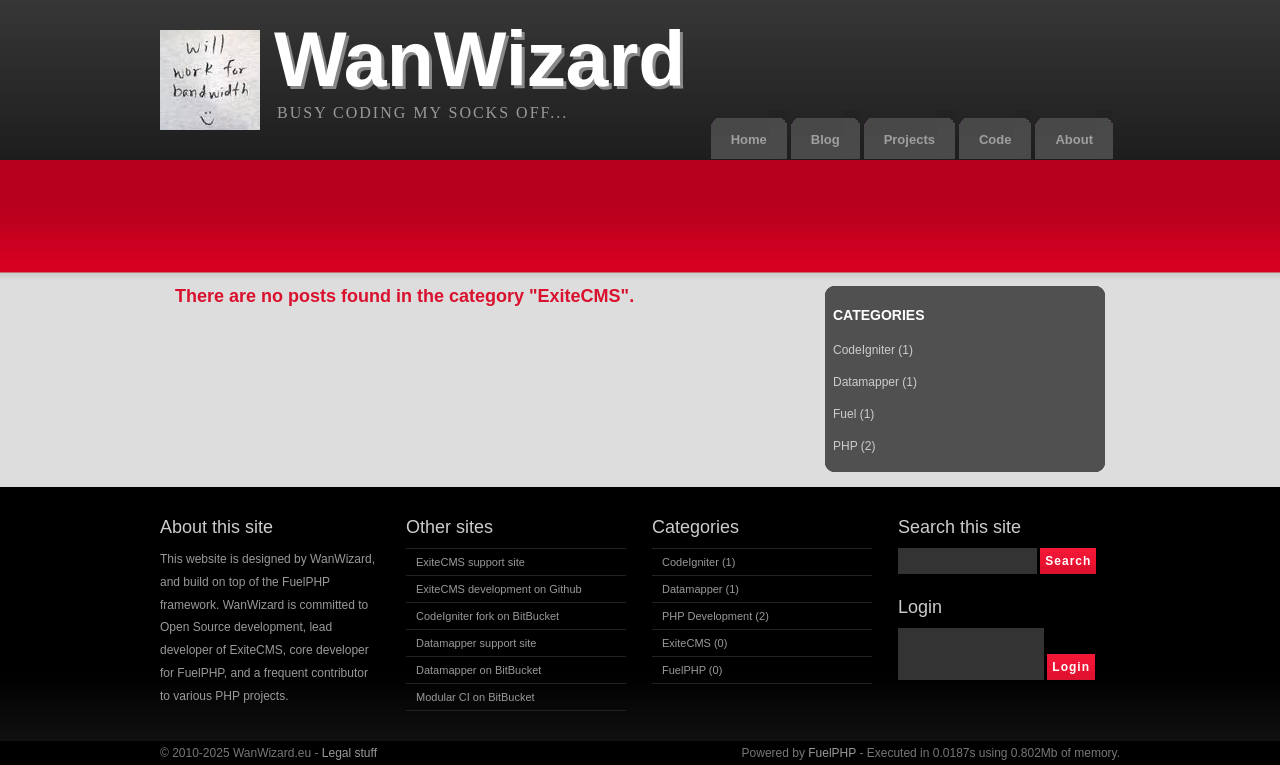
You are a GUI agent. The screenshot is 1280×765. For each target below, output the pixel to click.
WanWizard (479, 59)
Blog (825, 139)
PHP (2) (854, 446)
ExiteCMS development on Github (499, 589)
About (1074, 139)
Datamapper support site (476, 643)
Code (995, 139)
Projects (909, 139)
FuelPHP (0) (692, 670)
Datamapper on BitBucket (478, 670)
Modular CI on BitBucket (475, 697)
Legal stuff (349, 753)
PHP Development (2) (715, 616)
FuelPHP (832, 753)
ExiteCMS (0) (694, 643)
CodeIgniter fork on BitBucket (487, 616)
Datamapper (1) (875, 382)
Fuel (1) (853, 414)
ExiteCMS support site (470, 562)
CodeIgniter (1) (873, 350)
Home (749, 139)
